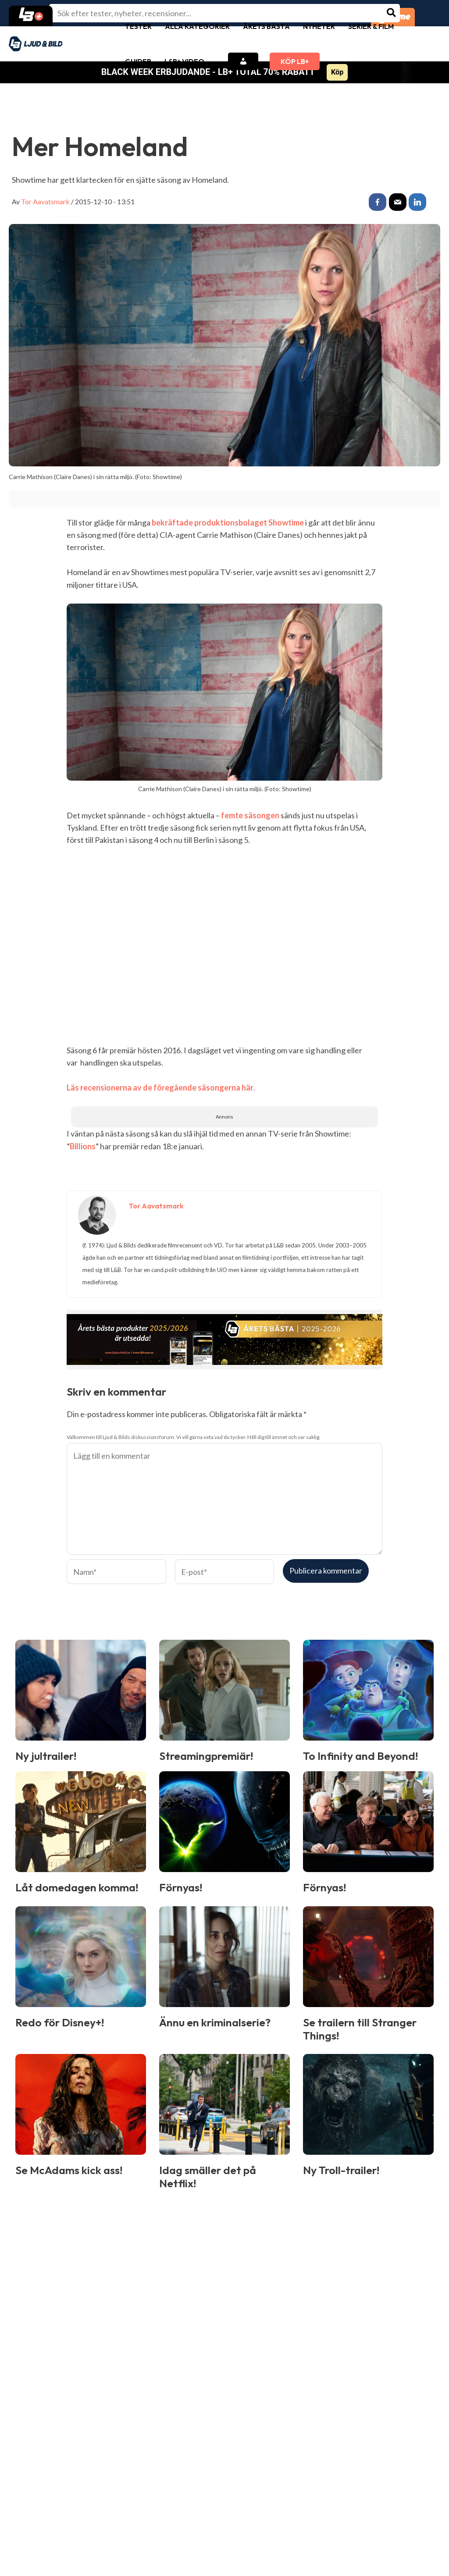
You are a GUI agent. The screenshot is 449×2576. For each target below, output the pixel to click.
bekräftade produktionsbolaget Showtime (228, 522)
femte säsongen (250, 815)
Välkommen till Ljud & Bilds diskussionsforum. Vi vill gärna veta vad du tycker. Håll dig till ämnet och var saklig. (194, 1437)
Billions (83, 1146)
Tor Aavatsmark (45, 201)
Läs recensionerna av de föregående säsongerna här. (161, 1087)
